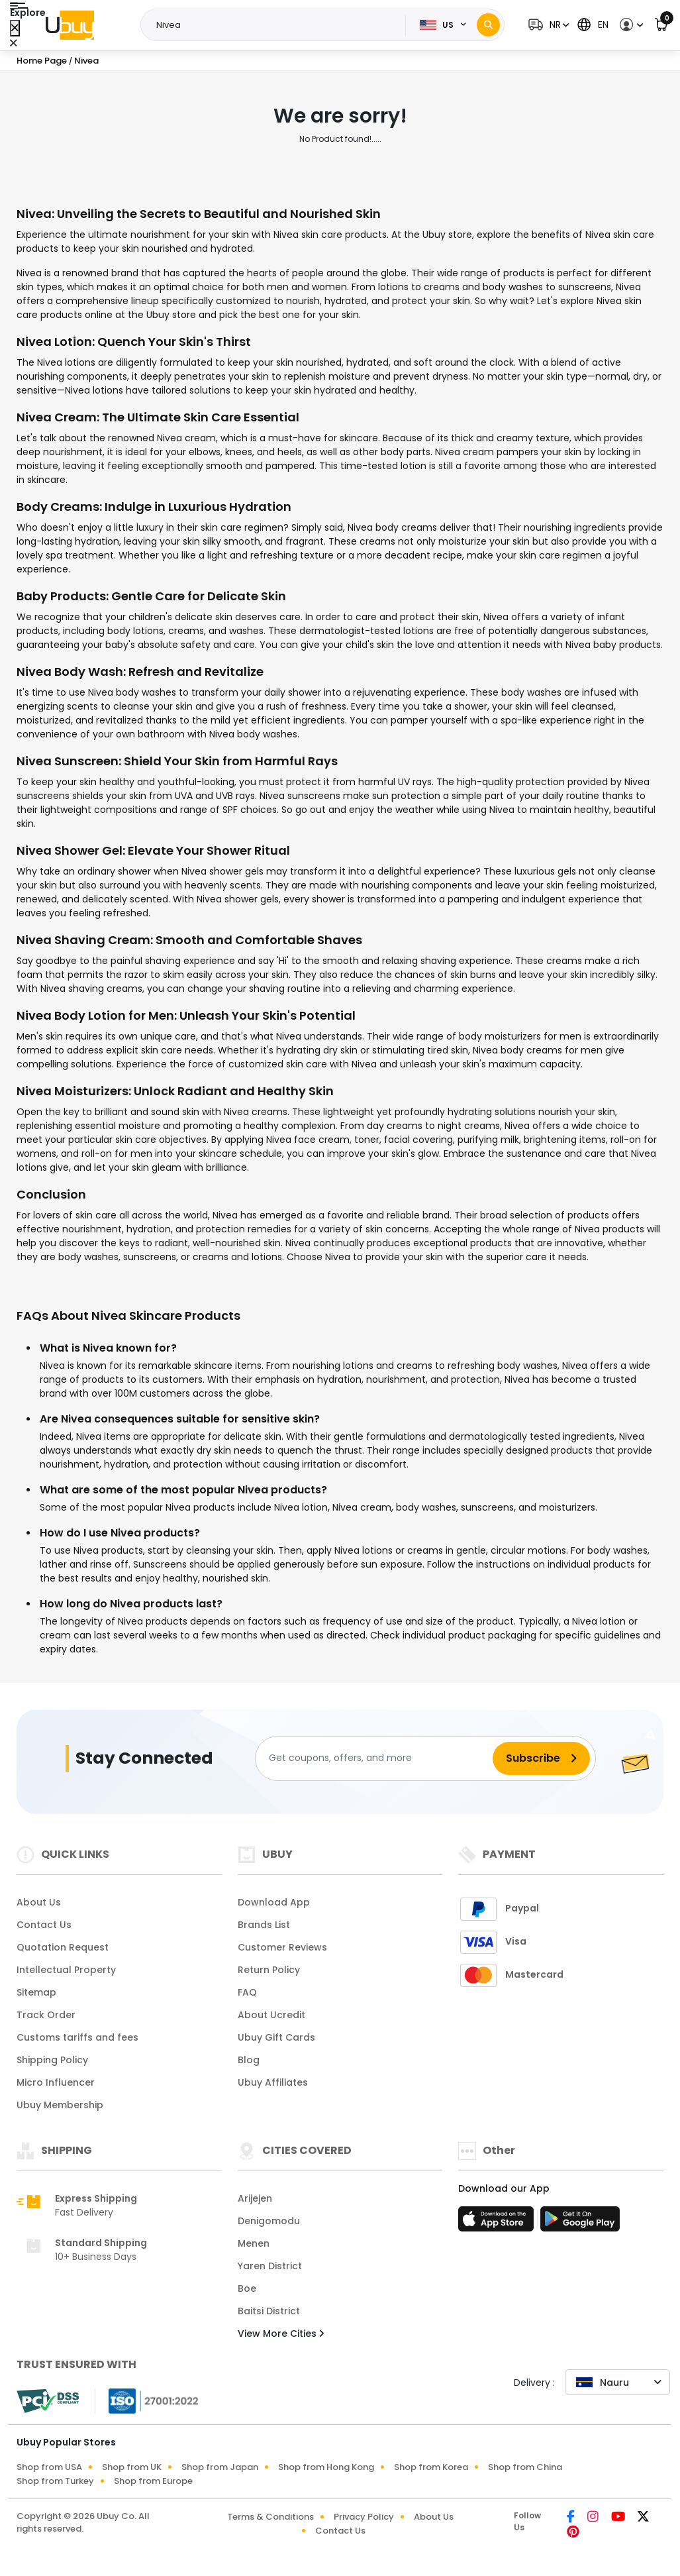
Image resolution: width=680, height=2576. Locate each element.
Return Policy (269, 1969)
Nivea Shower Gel (69, 850)
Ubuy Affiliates (273, 2082)
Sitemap (36, 1992)
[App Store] (498, 2222)
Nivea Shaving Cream (83, 940)
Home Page (42, 60)
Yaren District (270, 2266)
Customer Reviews (282, 1947)
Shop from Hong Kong (326, 2467)
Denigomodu (269, 2220)
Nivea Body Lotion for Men (95, 1015)
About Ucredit (271, 2014)
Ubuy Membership (60, 2105)
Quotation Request (63, 1947)
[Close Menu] (15, 28)
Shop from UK (132, 2467)
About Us (39, 1902)
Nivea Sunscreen (68, 761)
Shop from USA (49, 2467)
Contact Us (44, 1924)
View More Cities (281, 2333)
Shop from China (525, 2467)
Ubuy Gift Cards (276, 2037)
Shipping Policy (52, 2059)
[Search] (488, 24)
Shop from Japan (219, 2467)
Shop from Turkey (55, 2481)
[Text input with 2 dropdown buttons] (277, 25)
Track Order (46, 2014)
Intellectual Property (66, 1969)
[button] (546, 25)
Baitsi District (269, 2311)
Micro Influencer (56, 2082)
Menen (253, 2243)
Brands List (264, 1924)
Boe (247, 2288)
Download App (274, 1902)
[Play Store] (580, 2222)
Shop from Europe (153, 2481)
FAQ (247, 1992)
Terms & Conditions (270, 2516)
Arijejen (255, 2198)
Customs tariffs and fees (77, 2037)
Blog (249, 2059)
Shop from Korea (431, 2467)
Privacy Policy (364, 2516)
